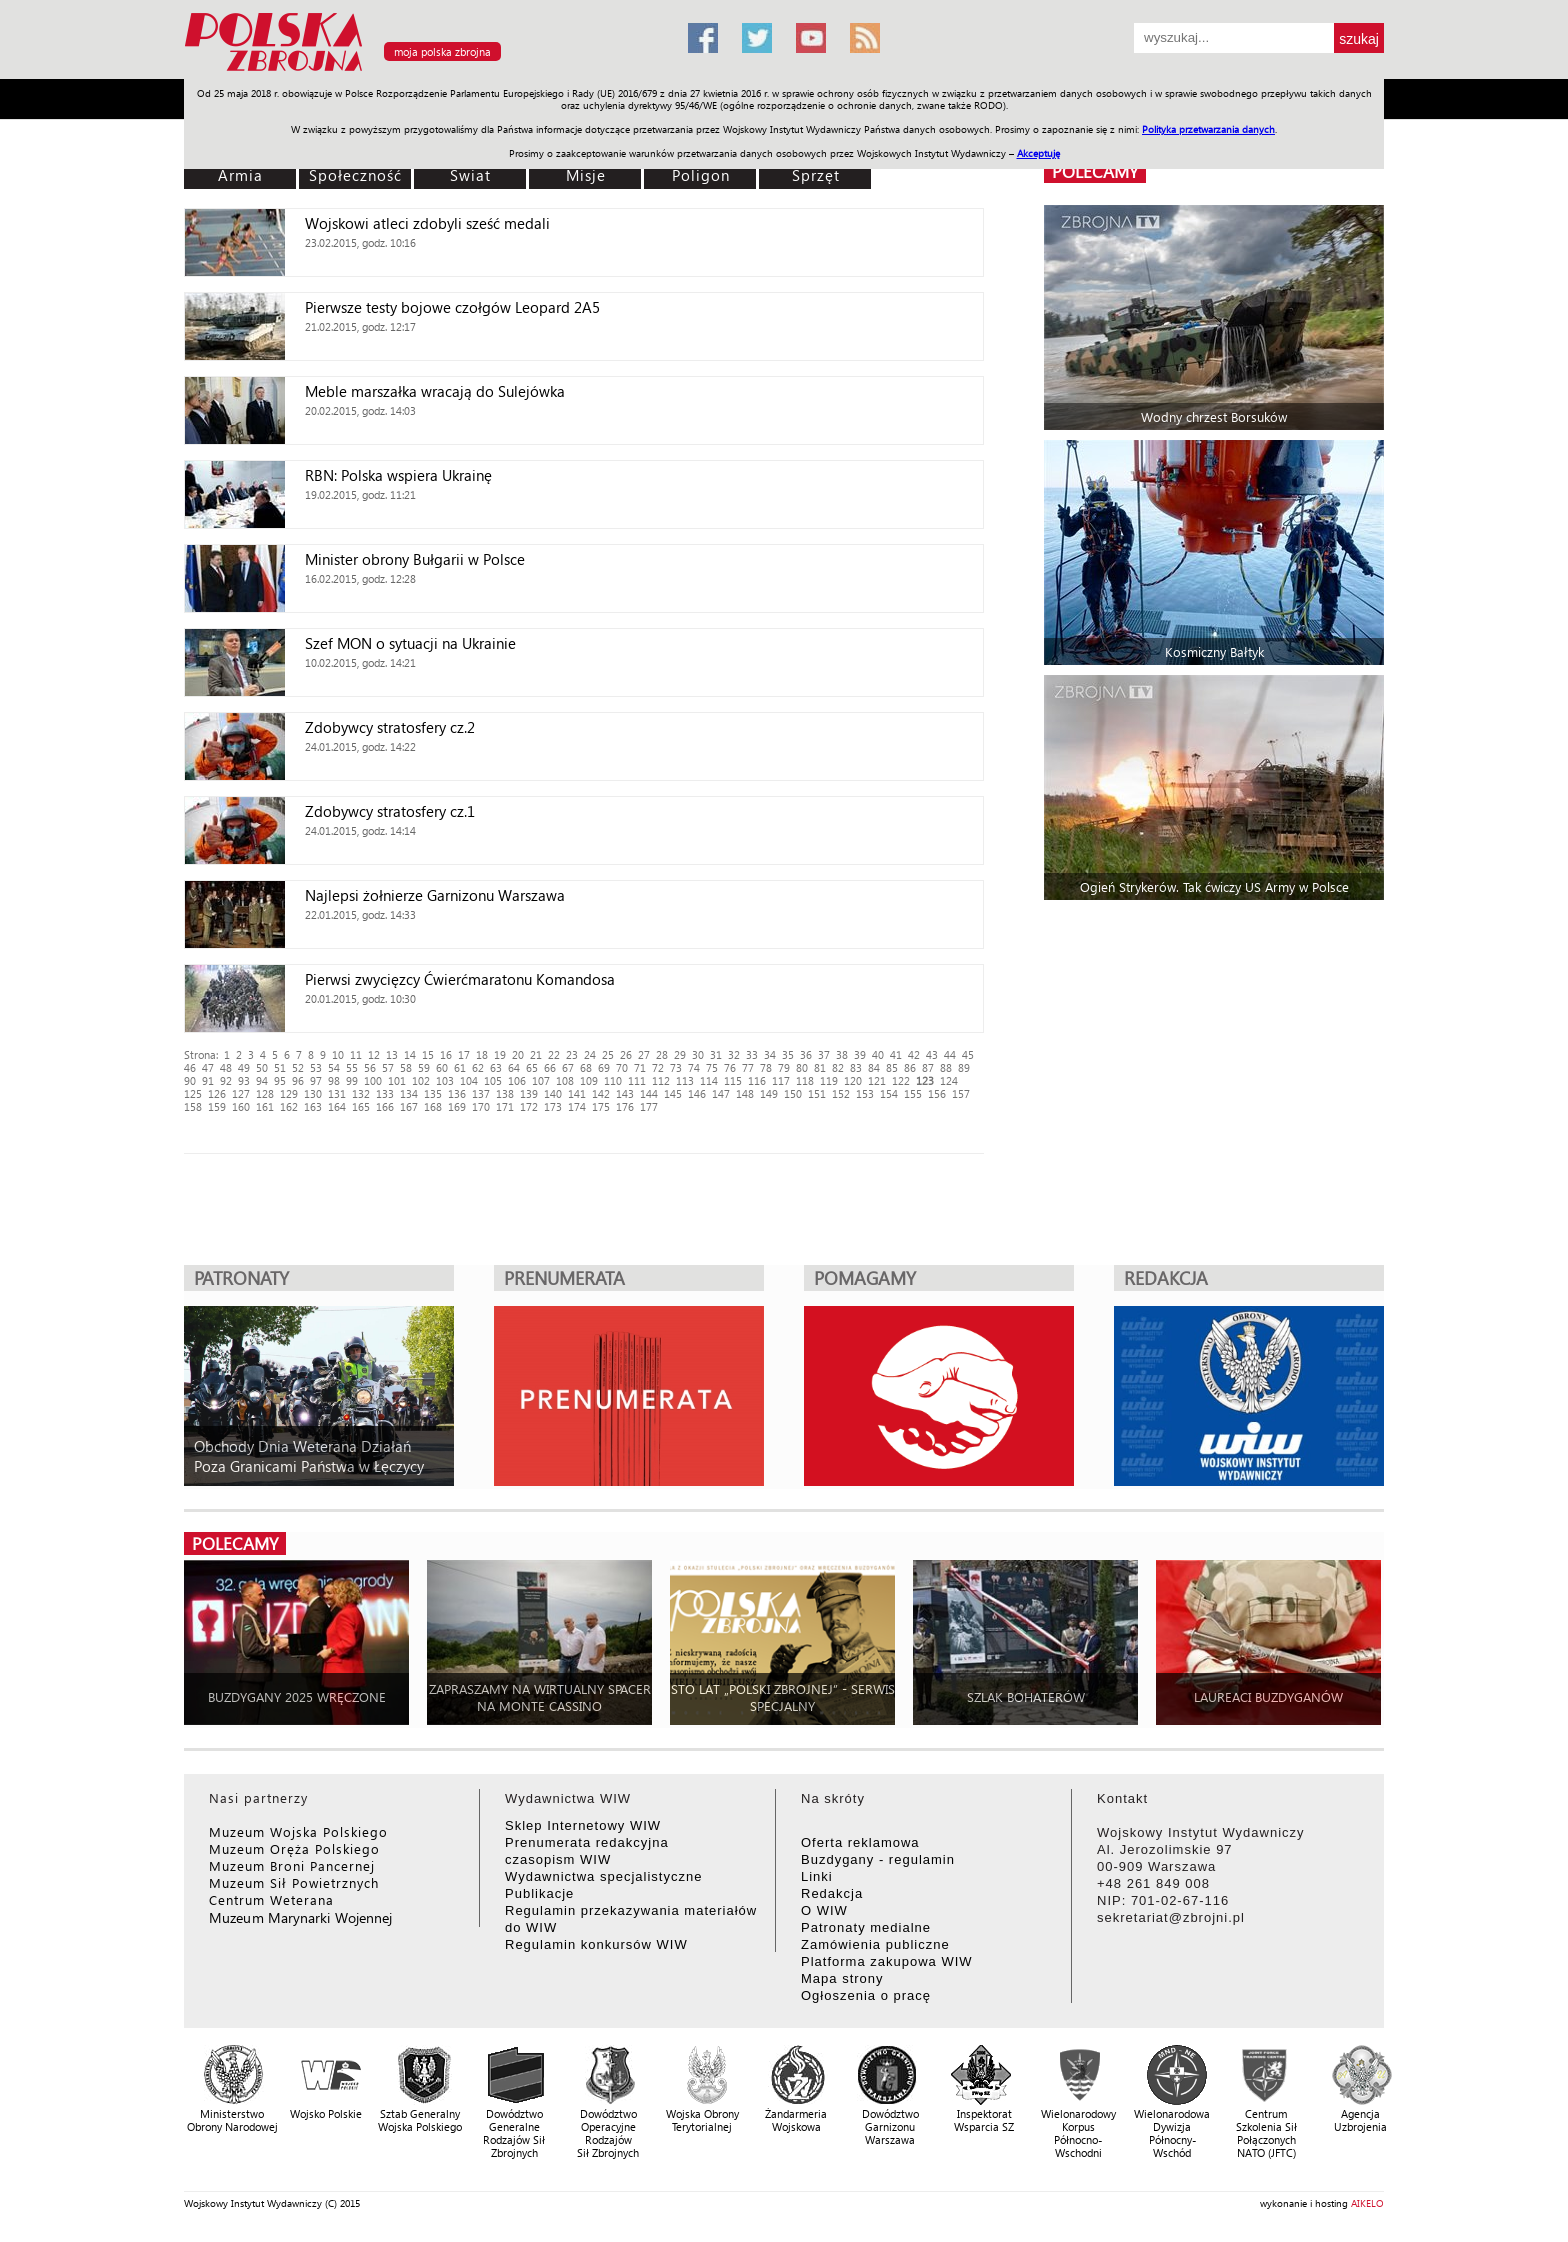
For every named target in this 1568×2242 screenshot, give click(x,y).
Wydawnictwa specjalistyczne (603, 1876)
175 (601, 1106)
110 (613, 1080)
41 (896, 1054)
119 (829, 1080)
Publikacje (539, 1893)
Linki (817, 1876)
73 (676, 1067)
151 (817, 1093)
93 (244, 1080)
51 (280, 1067)
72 (658, 1067)
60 (442, 1067)
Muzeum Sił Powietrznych (294, 1882)
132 (361, 1093)
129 (289, 1093)
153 (865, 1093)
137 (481, 1093)
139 (529, 1093)
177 (649, 1106)
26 (626, 1054)
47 (208, 1067)
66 (550, 1067)
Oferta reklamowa (860, 1842)
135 (433, 1093)
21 (536, 1054)
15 (428, 1054)
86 (910, 1067)
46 (190, 1067)
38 (842, 1054)
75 (712, 1067)
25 (608, 1054)
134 (409, 1093)
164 (337, 1106)
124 (949, 1080)
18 (482, 1054)
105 (493, 1080)
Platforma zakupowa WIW (887, 1961)
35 (788, 1054)
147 (721, 1093)
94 (262, 1080)
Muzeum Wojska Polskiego (298, 1831)
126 (217, 1093)
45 (968, 1054)
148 (745, 1093)
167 (409, 1106)
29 (680, 1054)
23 (572, 1054)
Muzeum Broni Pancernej (292, 1865)
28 (662, 1054)
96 (298, 1080)
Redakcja (832, 1893)
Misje (586, 175)
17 (464, 1054)
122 (901, 1080)
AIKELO (1367, 2203)
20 (518, 1054)
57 (388, 1067)
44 (950, 1054)
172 (529, 1106)
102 (421, 1080)
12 (374, 1054)
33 (752, 1054)
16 (446, 1054)
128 (265, 1093)
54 (334, 1067)
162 (289, 1106)
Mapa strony (842, 1978)
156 (937, 1093)
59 (424, 1067)
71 (640, 1067)
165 (361, 1106)
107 (541, 1080)
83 (856, 1067)
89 (964, 1067)
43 (932, 1054)
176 (625, 1106)
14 (410, 1054)
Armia (240, 175)
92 (226, 1080)
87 (928, 1067)
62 (478, 1067)
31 (716, 1054)
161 (265, 1106)
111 (637, 1080)
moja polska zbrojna (442, 51)
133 (385, 1093)
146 (697, 1093)
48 (226, 1067)
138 (505, 1093)
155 (913, 1093)
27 (644, 1054)
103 (445, 1080)
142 (601, 1093)
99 (352, 1080)
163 (313, 1106)
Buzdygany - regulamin (878, 1859)
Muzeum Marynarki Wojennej (301, 1917)
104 (469, 1080)
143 (625, 1093)
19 (500, 1054)
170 (481, 1106)
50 (262, 1067)
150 (793, 1093)
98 (334, 1080)
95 (280, 1080)
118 (805, 1080)
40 (878, 1054)
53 (316, 1067)
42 (914, 1054)
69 (604, 1067)
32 (734, 1054)
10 (338, 1054)
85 (892, 1067)
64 (514, 1067)
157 (961, 1093)
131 (337, 1093)
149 (769, 1093)
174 (577, 1106)
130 (313, 1093)
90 (190, 1080)
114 (709, 1080)
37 (824, 1054)
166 (385, 1106)
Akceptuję (1038, 153)
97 (316, 1080)
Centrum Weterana (271, 1899)
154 (889, 1093)
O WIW (824, 1910)
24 (590, 1054)
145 (673, 1093)
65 (532, 1067)
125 (193, 1093)
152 (841, 1093)
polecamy (1095, 171)
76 (730, 1067)
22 (554, 1054)
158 (193, 1106)
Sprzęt (816, 175)
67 (568, 1067)
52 (298, 1067)
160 (241, 1106)
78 (766, 1067)
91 (208, 1080)
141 (577, 1093)
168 (433, 1106)
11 (356, 1054)
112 (661, 1080)
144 (649, 1093)
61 (460, 1067)
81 (820, 1067)
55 (352, 1067)
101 (397, 1080)
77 (748, 1067)
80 (802, 1067)
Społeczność (355, 175)
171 (505, 1106)
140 (553, 1093)
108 (565, 1080)
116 (757, 1080)
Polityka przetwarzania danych (1208, 129)
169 (457, 1106)
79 (784, 1067)
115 (733, 1080)
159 (217, 1106)
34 (770, 1054)
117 (781, 1080)
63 (496, 1067)
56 (370, 1067)
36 (806, 1054)
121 (877, 1080)
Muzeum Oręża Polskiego (294, 1848)
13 (392, 1054)
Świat (470, 175)
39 (860, 1054)
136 (457, 1093)
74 (694, 1067)
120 (853, 1080)
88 (946, 1067)
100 (373, 1080)
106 (517, 1080)
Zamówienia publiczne (875, 1944)
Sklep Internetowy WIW (583, 1825)
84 (874, 1067)
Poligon (701, 175)
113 (685, 1080)
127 (241, 1093)
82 (838, 1067)
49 (244, 1067)
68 (586, 1067)
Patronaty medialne (866, 1927)
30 (698, 1054)
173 (553, 1106)
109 (589, 1080)
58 (406, 1067)
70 (622, 1067)
